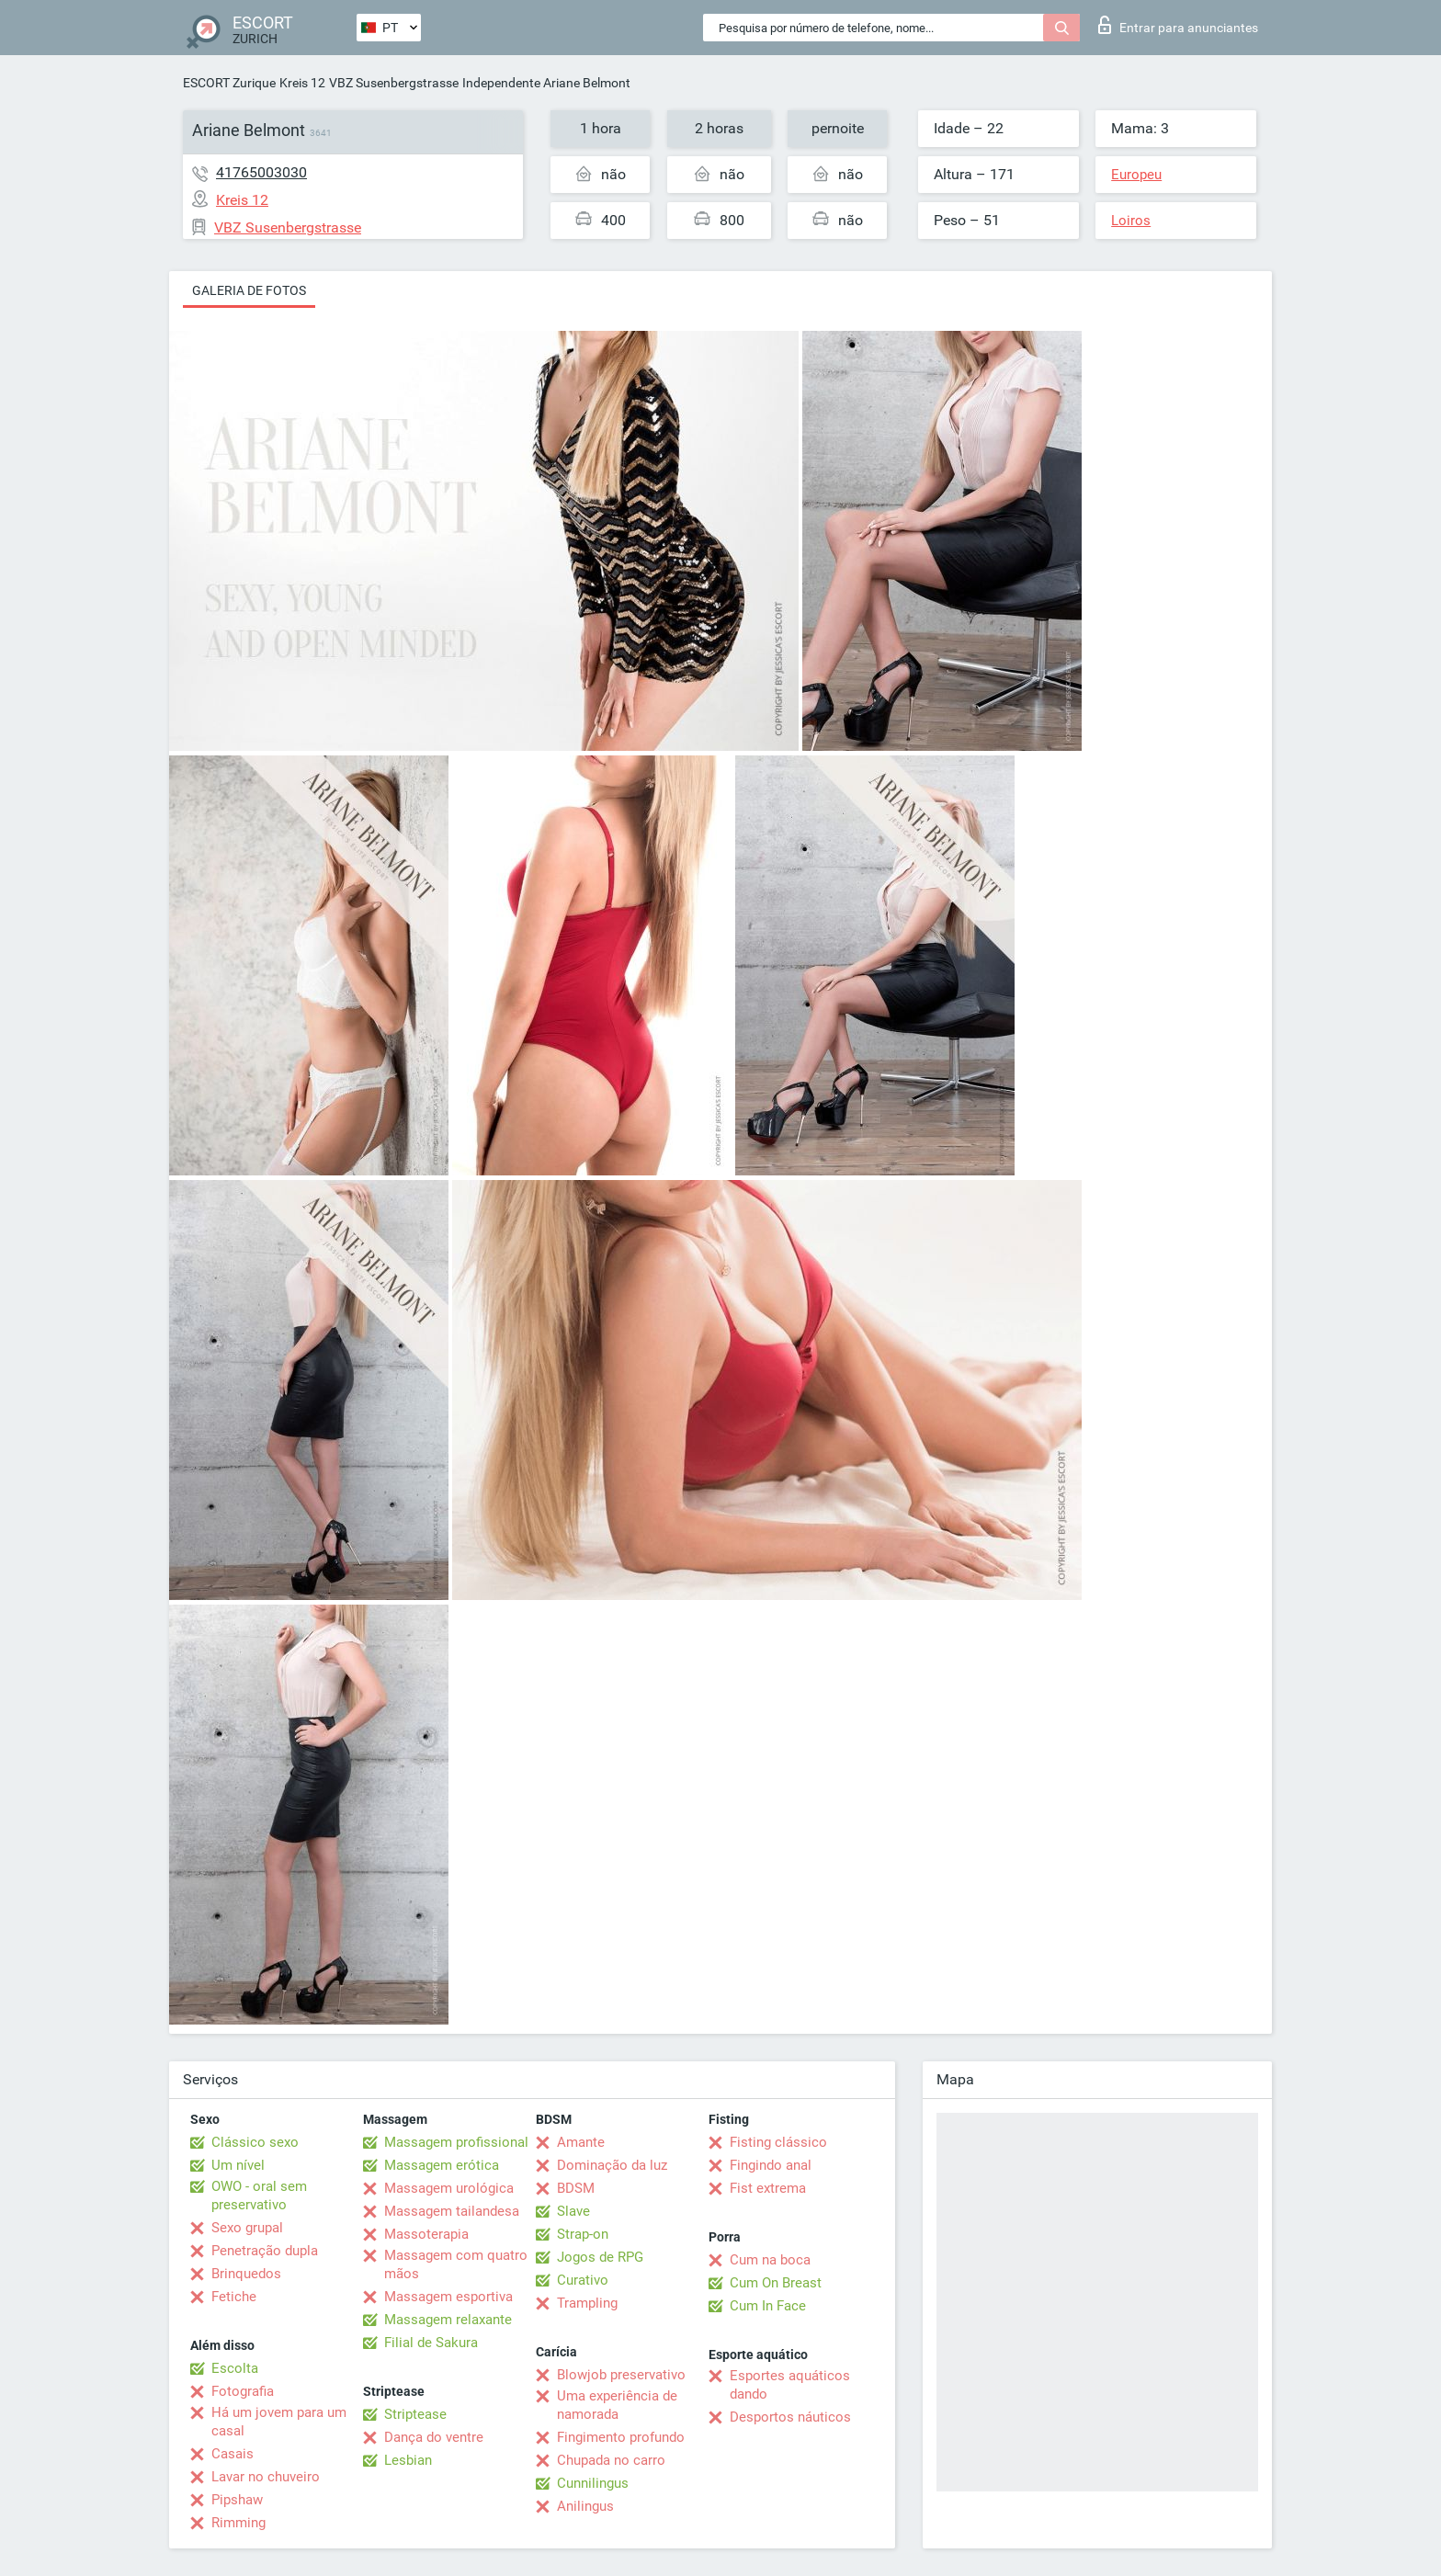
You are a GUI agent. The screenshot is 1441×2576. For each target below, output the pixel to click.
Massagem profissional (456, 2142)
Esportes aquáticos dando (790, 2384)
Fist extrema (768, 2188)
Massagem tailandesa (451, 2211)
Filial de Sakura (431, 2342)
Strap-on (582, 2234)
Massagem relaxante (448, 2319)
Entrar (1178, 25)
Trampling (587, 2303)
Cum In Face (768, 2306)
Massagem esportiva (448, 2296)
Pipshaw (237, 2499)
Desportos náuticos (790, 2417)
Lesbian (408, 2460)
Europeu (1136, 174)
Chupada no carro (611, 2460)
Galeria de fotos (249, 290)
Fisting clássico (778, 2142)
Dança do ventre (433, 2437)
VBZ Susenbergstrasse (394, 82)
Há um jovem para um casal (278, 2421)
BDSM (576, 2188)
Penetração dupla (264, 2250)
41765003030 (261, 172)
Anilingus (585, 2506)
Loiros (1131, 220)
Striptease (415, 2414)
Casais (232, 2453)
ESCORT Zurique (229, 82)
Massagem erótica (441, 2165)
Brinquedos (246, 2273)
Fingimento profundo (621, 2437)
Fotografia (242, 2391)
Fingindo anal (770, 2165)
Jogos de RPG (600, 2257)
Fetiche (233, 2296)
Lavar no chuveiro (265, 2476)
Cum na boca (770, 2260)
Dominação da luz (612, 2165)
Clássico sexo (255, 2142)
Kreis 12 (302, 82)
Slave (573, 2211)
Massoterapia (426, 2234)
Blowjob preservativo (621, 2374)
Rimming (238, 2522)
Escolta (234, 2368)
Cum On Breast (776, 2283)
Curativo (582, 2280)
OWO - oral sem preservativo (259, 2195)
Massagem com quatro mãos (456, 2264)
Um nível (238, 2165)
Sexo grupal (247, 2227)
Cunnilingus (593, 2483)
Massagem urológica (449, 2188)
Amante (581, 2142)
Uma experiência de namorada (617, 2405)
